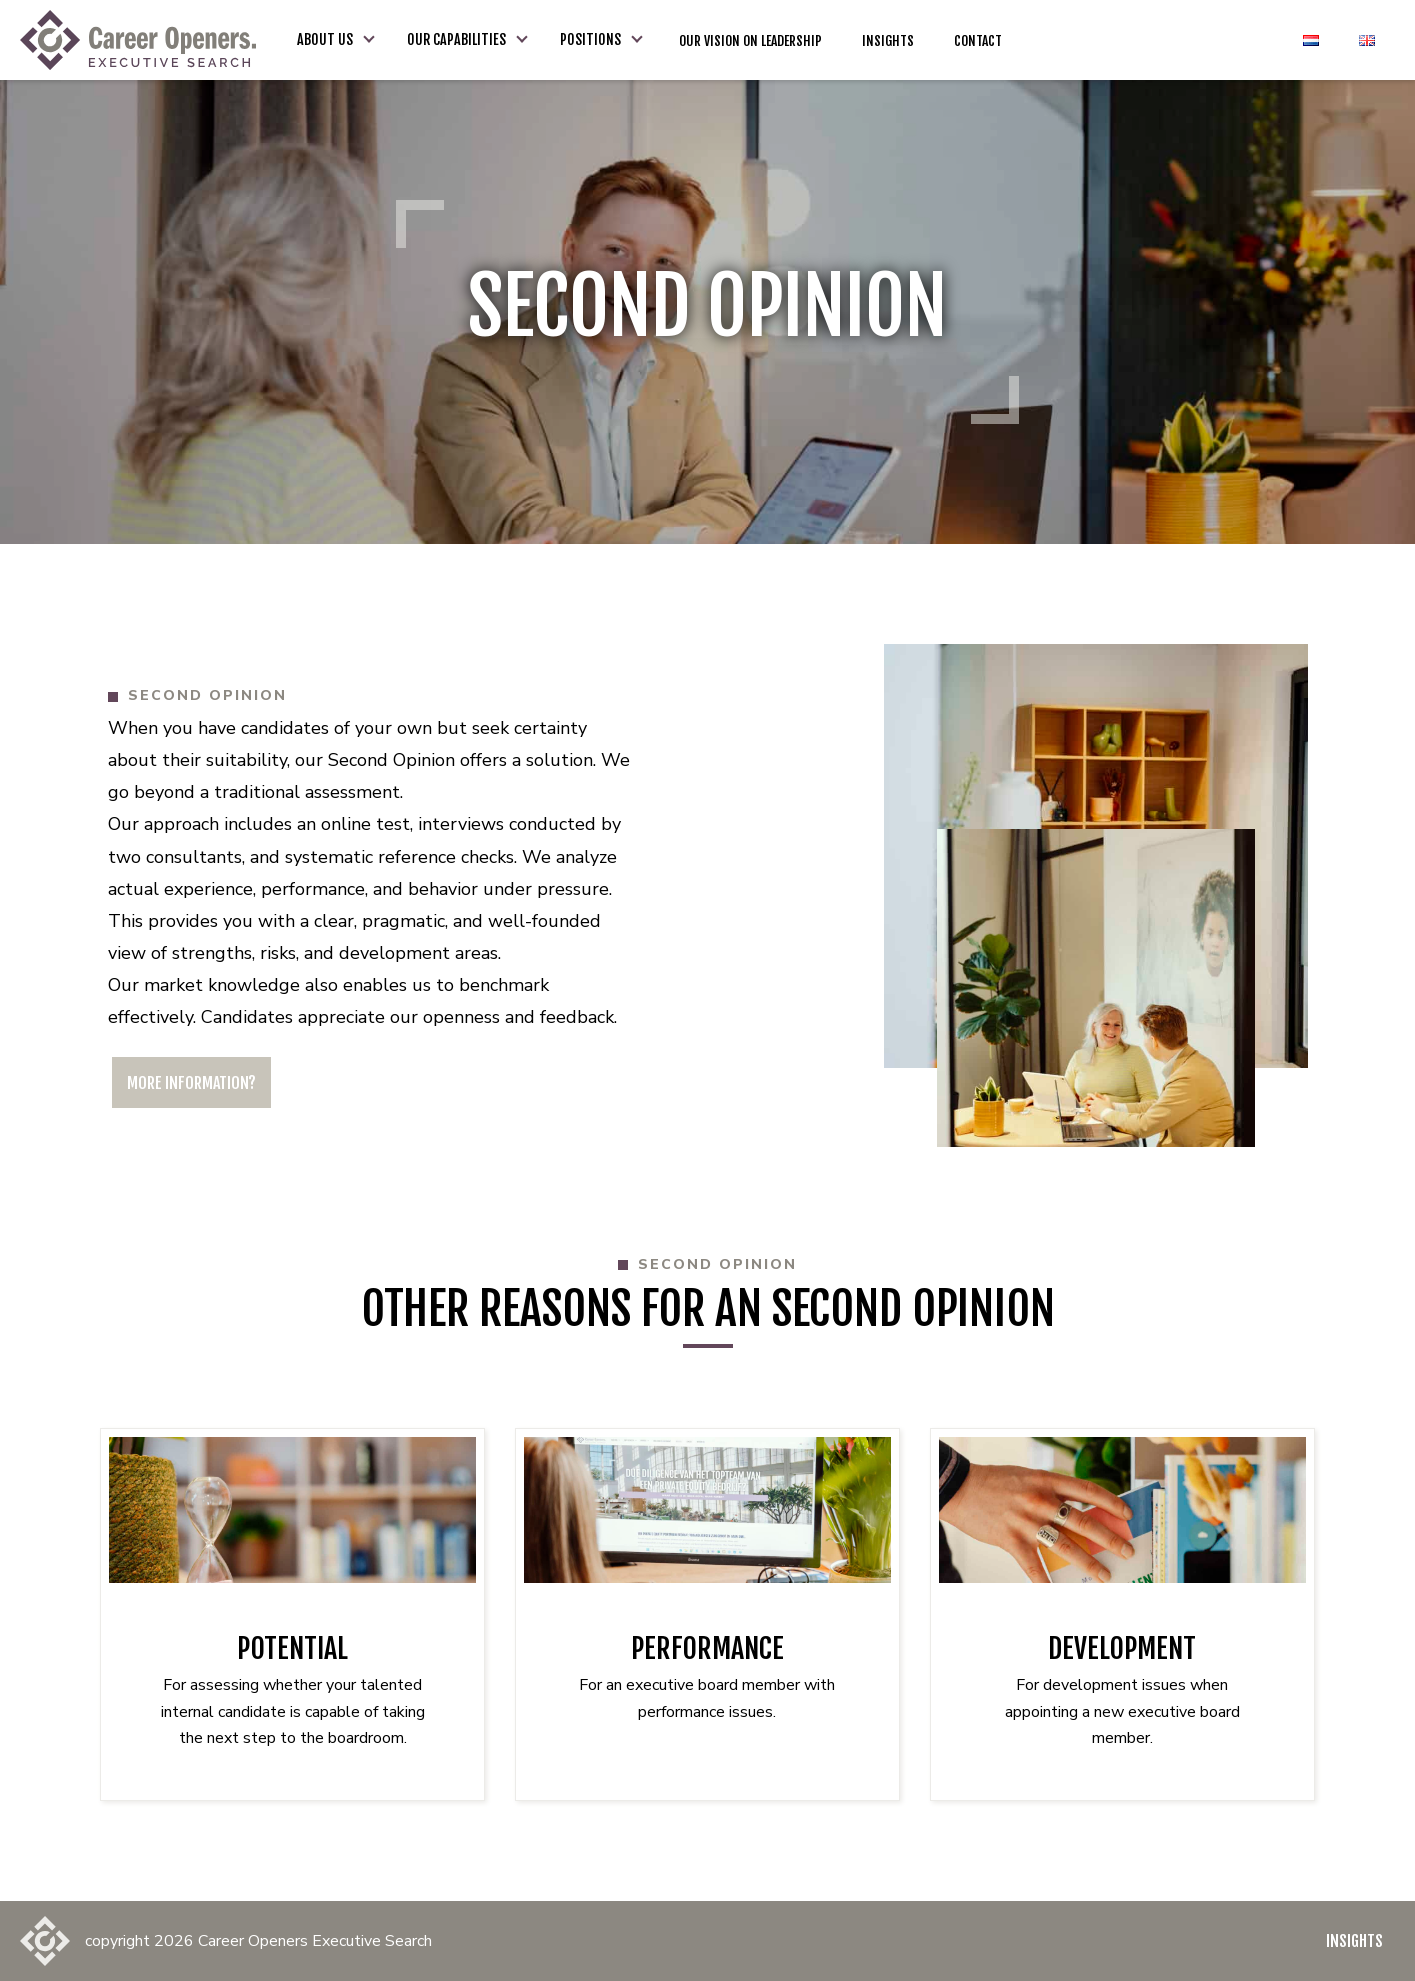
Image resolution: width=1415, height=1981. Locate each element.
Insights (1354, 1941)
